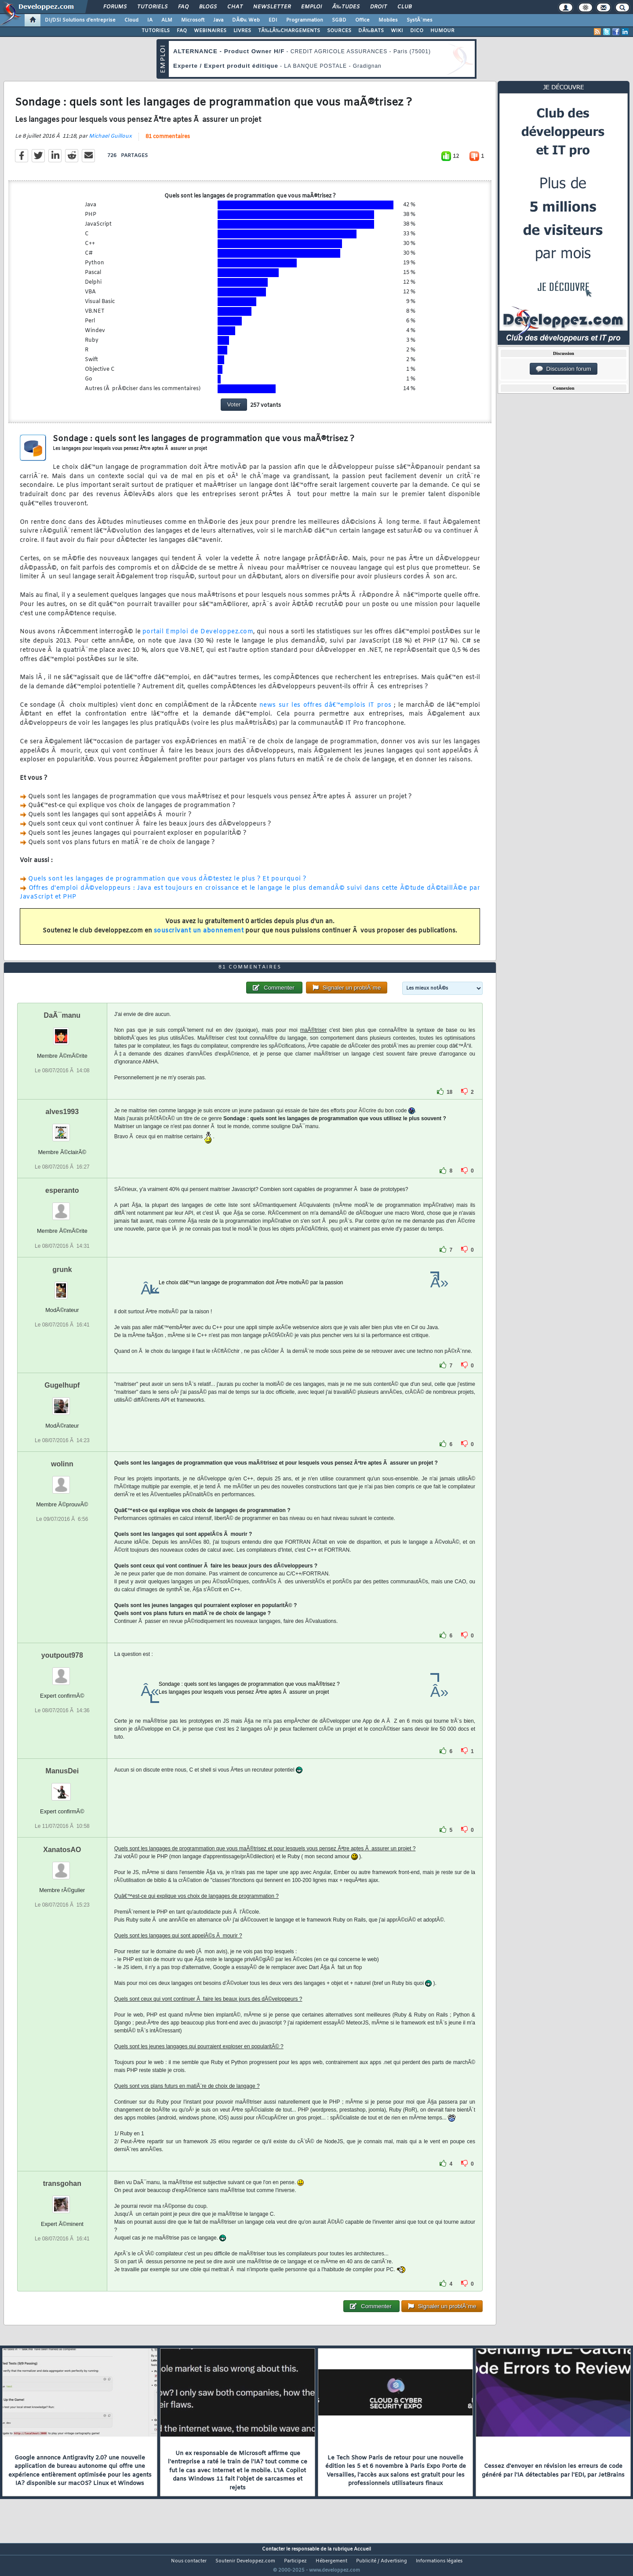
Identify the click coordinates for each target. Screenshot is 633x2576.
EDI (273, 20)
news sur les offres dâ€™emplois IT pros (325, 710)
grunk (62, 1286)
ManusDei (62, 1787)
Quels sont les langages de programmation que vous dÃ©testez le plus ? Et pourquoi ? (167, 884)
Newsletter (271, 7)
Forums (114, 7)
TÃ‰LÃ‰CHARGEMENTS (289, 31)
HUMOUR (442, 31)
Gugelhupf (62, 1401)
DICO (416, 31)
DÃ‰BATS (371, 31)
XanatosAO (62, 1866)
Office (362, 20)
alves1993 (62, 1128)
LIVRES (242, 31)
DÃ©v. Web (246, 20)
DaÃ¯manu (62, 1032)
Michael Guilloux (110, 141)
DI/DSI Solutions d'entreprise (80, 20)
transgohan (62, 2199)
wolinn (62, 1480)
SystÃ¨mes (420, 20)
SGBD (339, 20)
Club (404, 7)
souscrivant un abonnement (199, 936)
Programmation (304, 20)
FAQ (183, 7)
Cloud (131, 20)
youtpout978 (62, 1671)
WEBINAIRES (210, 31)
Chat (235, 7)
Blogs (208, 7)
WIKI (397, 31)
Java (218, 20)
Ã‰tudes (345, 7)
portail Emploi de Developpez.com (197, 637)
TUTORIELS (156, 31)
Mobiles (388, 20)
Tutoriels (152, 7)
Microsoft (192, 20)
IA (150, 20)
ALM (166, 20)
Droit (378, 7)
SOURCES (339, 31)
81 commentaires (168, 142)
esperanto (62, 1207)
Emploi (311, 7)
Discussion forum (563, 369)
